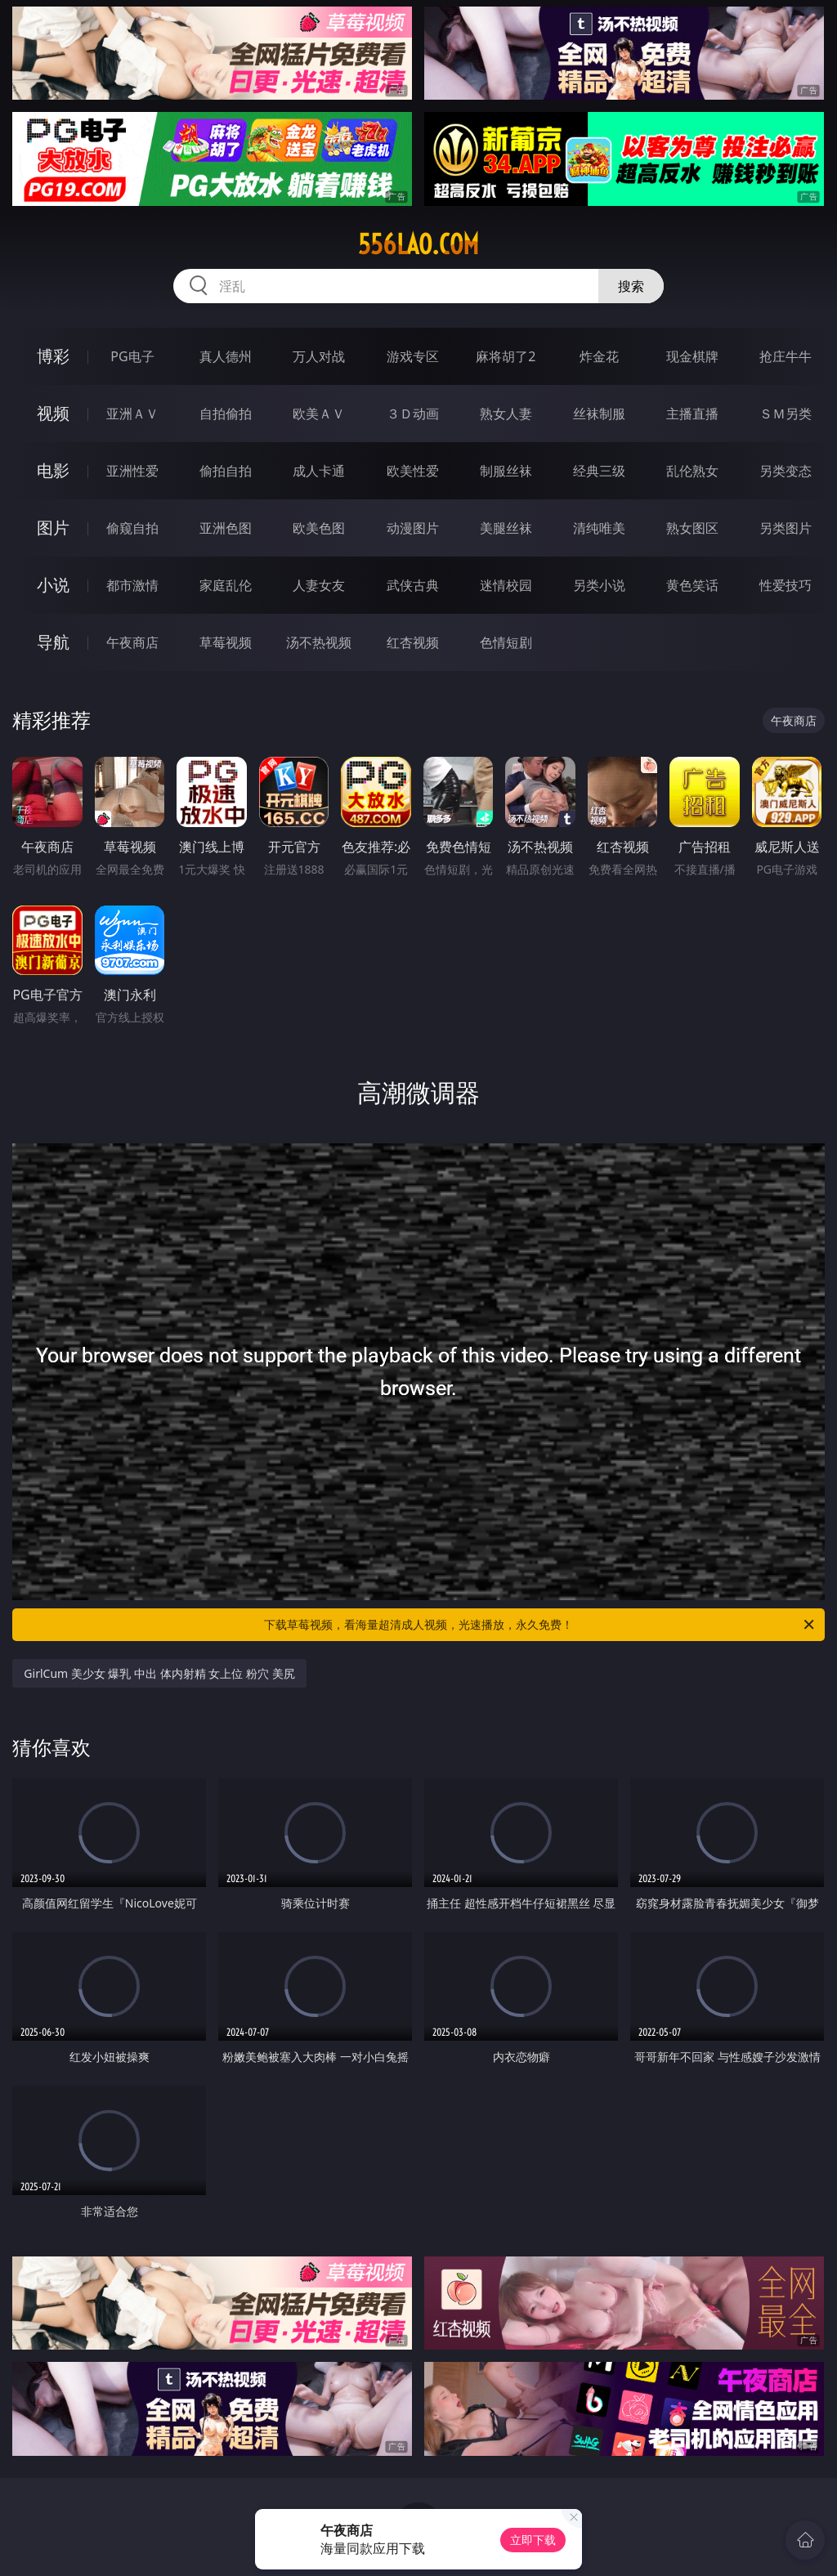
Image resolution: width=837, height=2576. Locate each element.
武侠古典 (413, 585)
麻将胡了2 (505, 356)
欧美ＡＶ (319, 414)
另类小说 (599, 585)
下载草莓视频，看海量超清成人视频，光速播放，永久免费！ (540, 1625)
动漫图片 (413, 528)
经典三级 (599, 471)
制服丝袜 (506, 471)
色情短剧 (506, 642)
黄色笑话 (692, 585)
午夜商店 (132, 642)
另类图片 (785, 528)
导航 (53, 642)
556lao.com (418, 244)
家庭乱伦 (225, 585)
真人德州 (225, 356)
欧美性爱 (413, 471)
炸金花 (599, 356)
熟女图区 (692, 528)
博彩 (53, 356)
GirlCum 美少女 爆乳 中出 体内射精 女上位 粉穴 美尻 (159, 1673)
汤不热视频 (318, 642)
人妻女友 (319, 585)
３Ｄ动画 (413, 414)
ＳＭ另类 (785, 414)
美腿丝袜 (506, 528)
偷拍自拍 (225, 471)
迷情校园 (506, 585)
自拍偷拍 (225, 414)
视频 (53, 413)
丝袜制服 (599, 414)
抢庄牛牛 (785, 356)
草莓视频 (225, 642)
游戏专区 (413, 356)
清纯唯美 (599, 528)
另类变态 (785, 471)
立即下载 (533, 2539)
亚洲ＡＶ (132, 414)
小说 (53, 585)
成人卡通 (319, 471)
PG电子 (132, 356)
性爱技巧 (785, 585)
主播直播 (692, 414)
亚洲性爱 (132, 471)
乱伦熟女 (692, 471)
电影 (53, 470)
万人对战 (319, 356)
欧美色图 (319, 528)
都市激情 (132, 585)
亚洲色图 (225, 528)
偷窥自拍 (132, 528)
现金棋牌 (692, 356)
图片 (53, 528)
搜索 (631, 286)
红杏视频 (413, 642)
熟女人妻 (506, 414)
